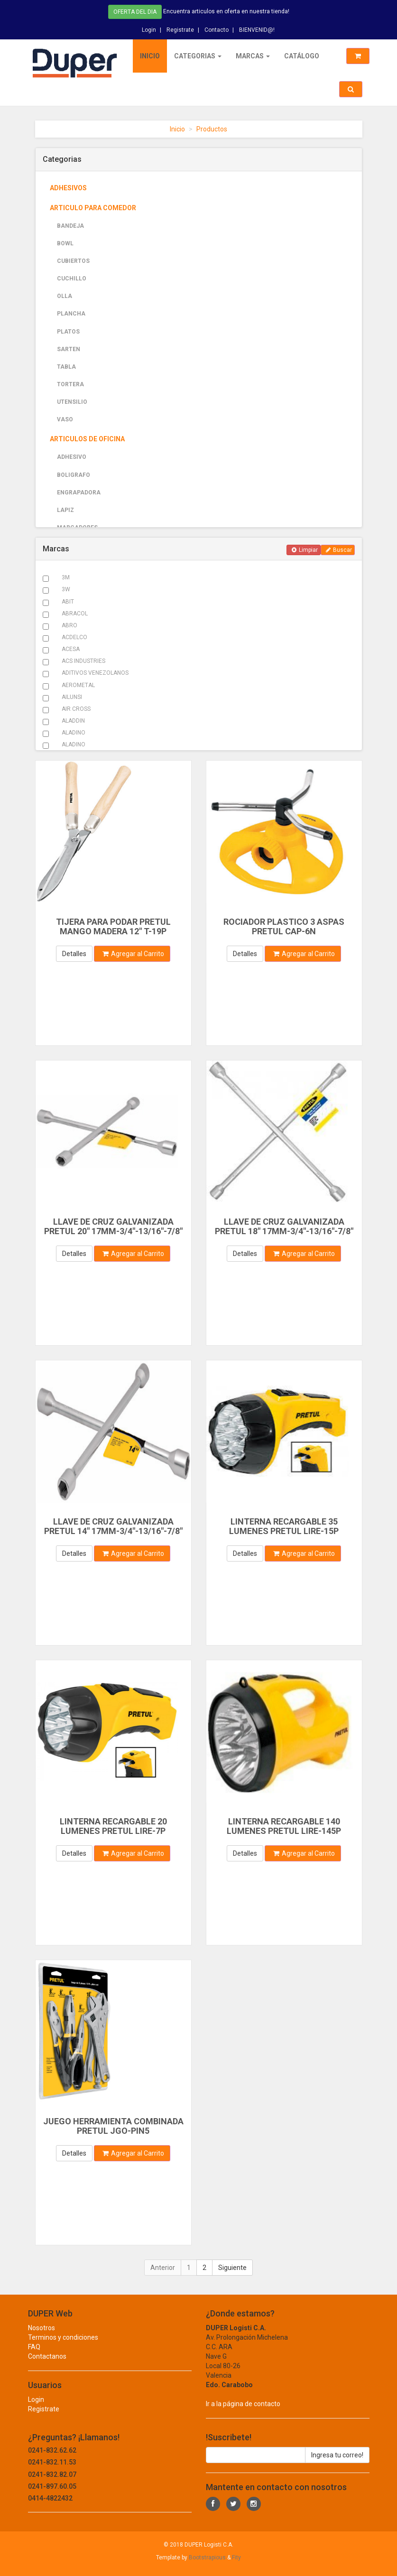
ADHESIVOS (68, 188)
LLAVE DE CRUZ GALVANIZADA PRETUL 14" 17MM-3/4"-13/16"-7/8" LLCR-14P (113, 1530)
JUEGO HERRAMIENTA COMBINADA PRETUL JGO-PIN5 (113, 2126)
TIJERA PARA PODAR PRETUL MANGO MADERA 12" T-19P (113, 926)
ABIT (68, 601)
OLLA (64, 296)
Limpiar (305, 550)
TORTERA (70, 384)
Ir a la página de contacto (243, 2413)
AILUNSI (72, 697)
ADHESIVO (71, 457)
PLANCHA (71, 313)
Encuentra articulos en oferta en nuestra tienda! (226, 10)
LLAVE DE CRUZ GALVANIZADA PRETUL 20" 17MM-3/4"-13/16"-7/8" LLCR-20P (113, 1231)
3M (66, 577)
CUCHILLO (71, 278)
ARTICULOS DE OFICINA (87, 439)
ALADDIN (73, 720)
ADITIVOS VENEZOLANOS (95, 673)
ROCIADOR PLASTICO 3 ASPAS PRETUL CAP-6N (283, 926)
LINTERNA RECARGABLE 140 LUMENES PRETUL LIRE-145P (284, 1826)
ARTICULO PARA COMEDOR (93, 208)
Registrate (180, 28)
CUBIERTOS (73, 261)
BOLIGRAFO (73, 475)
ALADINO (73, 732)
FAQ (34, 2356)
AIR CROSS (76, 709)
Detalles (74, 954)
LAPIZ (65, 510)
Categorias (197, 56)
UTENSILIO (72, 402)
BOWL (65, 243)
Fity (236, 2557)
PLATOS (68, 331)
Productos (211, 129)
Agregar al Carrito (133, 954)
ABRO (69, 625)
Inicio (149, 56)
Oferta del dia (135, 11)
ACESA (71, 649)
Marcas (252, 56)
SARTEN (68, 349)
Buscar (339, 550)
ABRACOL (75, 613)
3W (66, 589)
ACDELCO (74, 637)
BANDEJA (70, 226)
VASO (65, 419)
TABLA (66, 366)
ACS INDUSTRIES (83, 661)
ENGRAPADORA (79, 492)
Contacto (216, 28)
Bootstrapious (207, 2557)
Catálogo (301, 56)
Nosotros (41, 2337)
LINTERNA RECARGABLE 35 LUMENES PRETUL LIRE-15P (284, 1526)
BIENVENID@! (257, 28)
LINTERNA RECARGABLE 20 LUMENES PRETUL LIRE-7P (113, 1826)
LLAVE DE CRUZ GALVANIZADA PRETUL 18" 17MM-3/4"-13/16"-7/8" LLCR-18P (284, 1231)
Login (149, 28)
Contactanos (47, 2365)
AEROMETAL (78, 685)
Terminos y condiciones (63, 2346)
